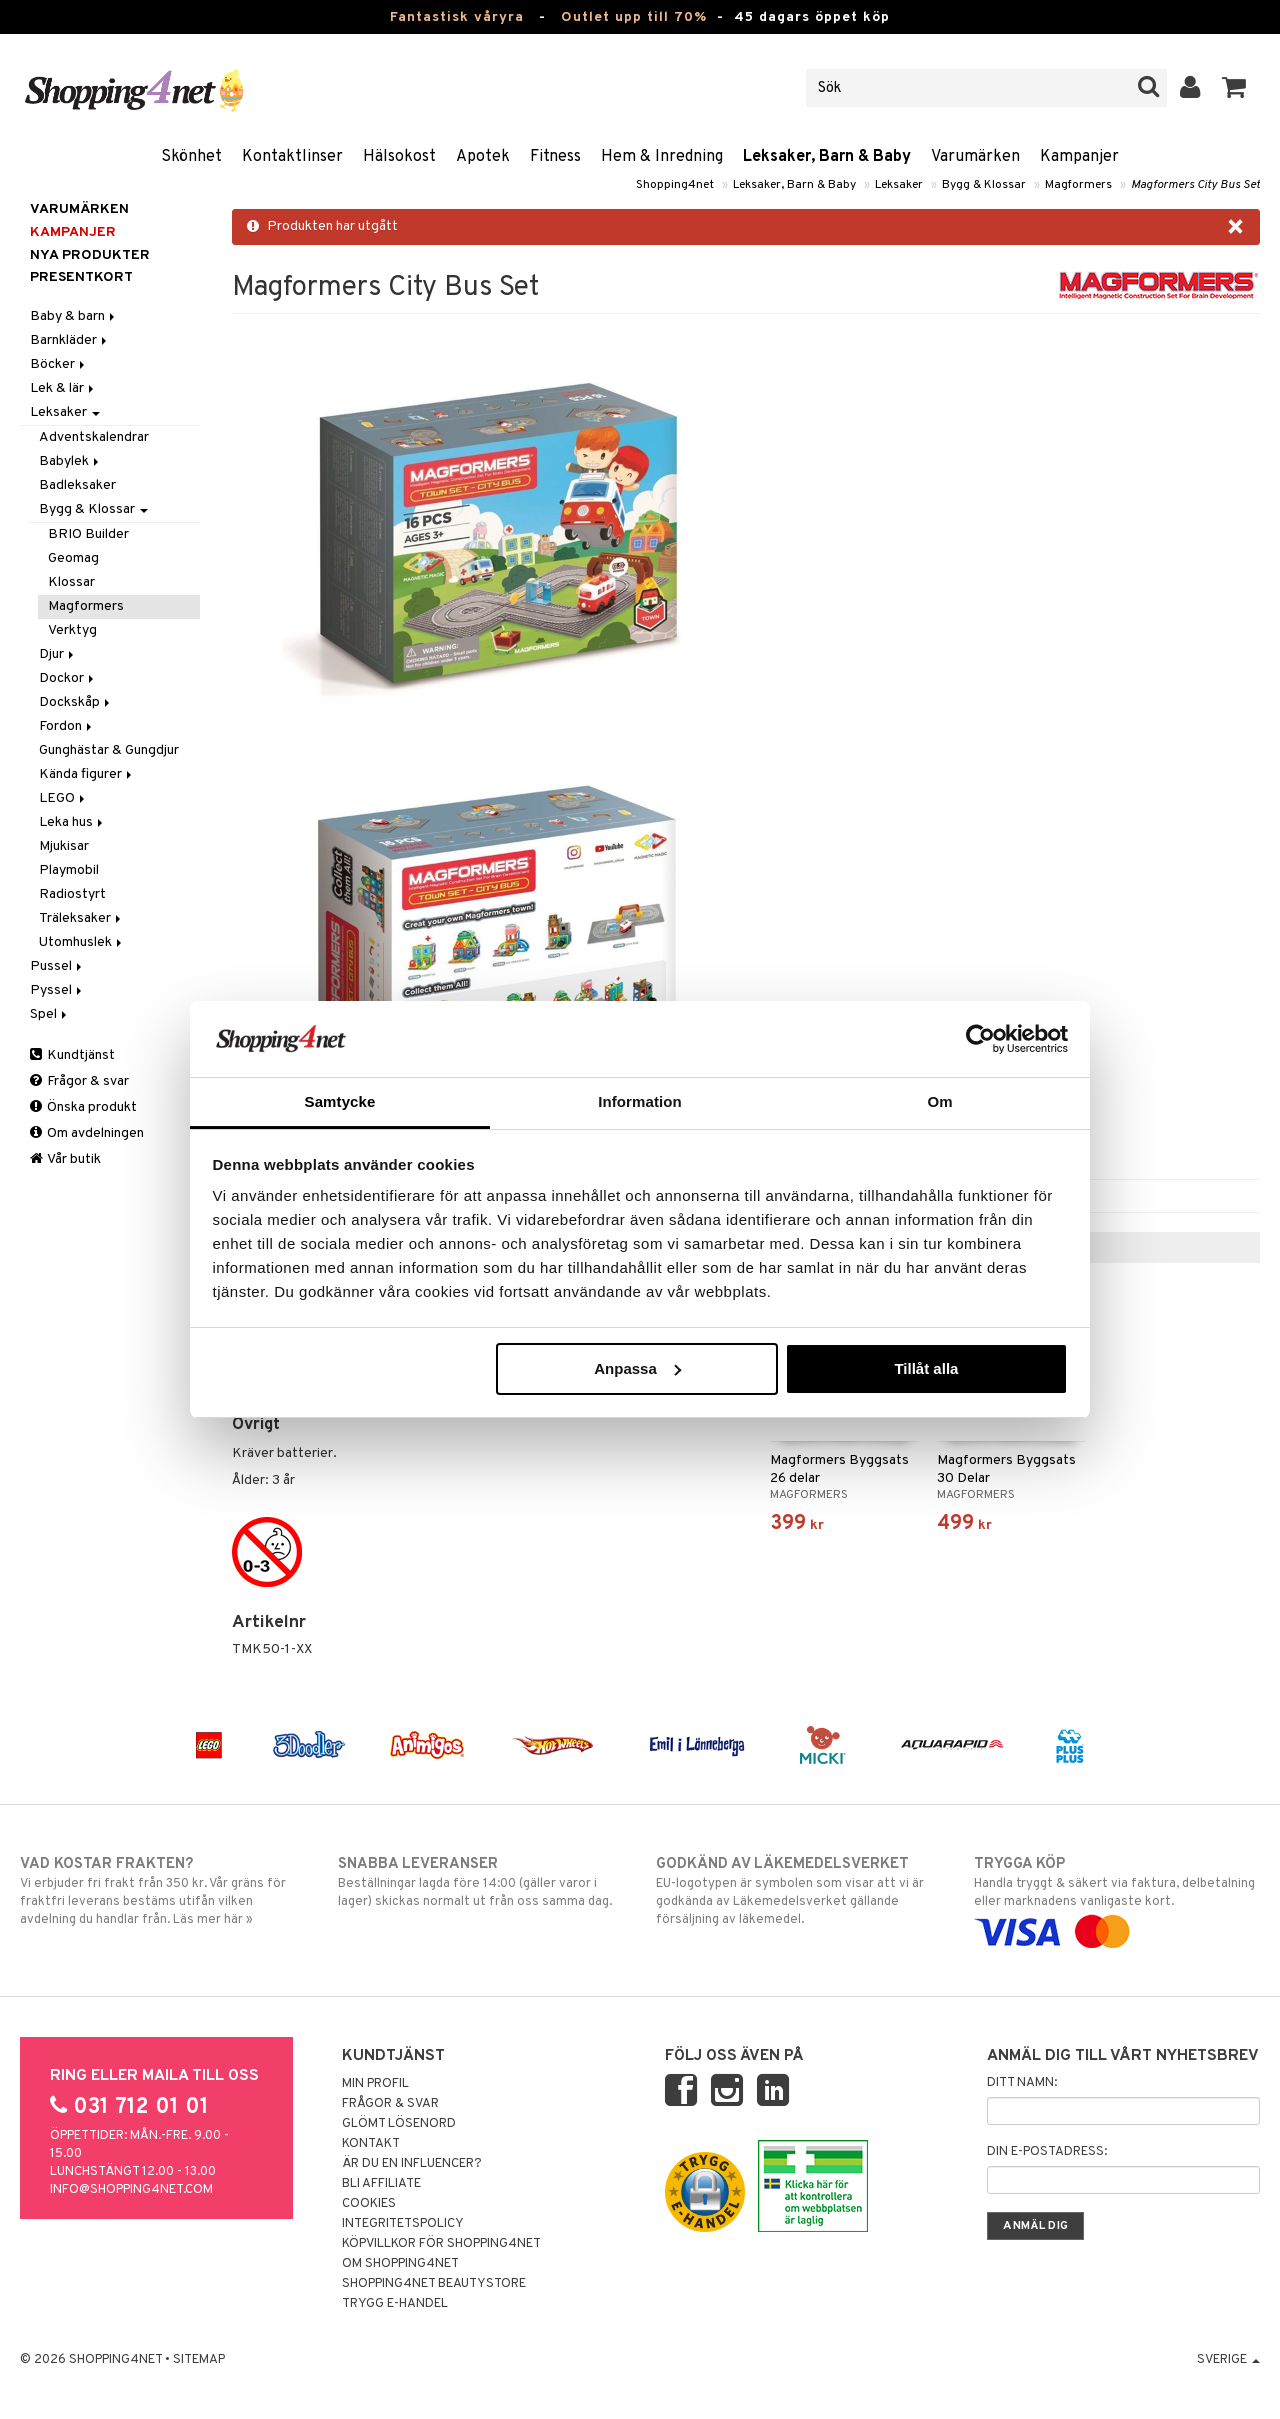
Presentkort (81, 277)
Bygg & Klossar (984, 185)
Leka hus (72, 822)
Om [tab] (939, 1101)
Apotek (483, 157)
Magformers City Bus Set (1195, 185)
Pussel (57, 966)
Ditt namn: (1022, 2083)
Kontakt (371, 2144)
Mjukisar (64, 846)
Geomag (73, 558)
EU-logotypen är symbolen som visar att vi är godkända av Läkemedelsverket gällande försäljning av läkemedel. (799, 1891)
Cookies (369, 2204)
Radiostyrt (72, 894)
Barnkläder (70, 340)
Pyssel (57, 990)
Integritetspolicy (403, 2224)
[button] (1234, 88)
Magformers (1078, 185)
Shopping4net (675, 185)
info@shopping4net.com (131, 2190)
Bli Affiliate (381, 2184)
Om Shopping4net (400, 2264)
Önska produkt (83, 1107)
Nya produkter (90, 255)
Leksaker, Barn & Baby (827, 157)
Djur (58, 654)
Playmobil (69, 870)
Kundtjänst (72, 1055)
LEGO (63, 798)
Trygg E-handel (395, 2304)
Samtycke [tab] (340, 1101)
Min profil (375, 2084)
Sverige (1228, 2360)
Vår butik (65, 1159)
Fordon (67, 726)
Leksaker (899, 185)
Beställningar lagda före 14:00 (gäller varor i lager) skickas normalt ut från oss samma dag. (481, 1882)
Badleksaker (77, 485)
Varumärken (975, 157)
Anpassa (637, 1368)
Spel (50, 1014)
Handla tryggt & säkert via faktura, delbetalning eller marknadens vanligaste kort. (1117, 1898)
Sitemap (199, 2360)
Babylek (70, 461)
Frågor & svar (79, 1081)
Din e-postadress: (1047, 2152)
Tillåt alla (926, 1368)
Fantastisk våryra (457, 17)
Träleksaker (81, 918)
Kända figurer (87, 774)
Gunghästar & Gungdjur (109, 750)
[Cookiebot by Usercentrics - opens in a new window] (980, 1039)
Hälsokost (399, 157)
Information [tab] (640, 1101)
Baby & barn (74, 316)
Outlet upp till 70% (634, 17)
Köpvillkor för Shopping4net (441, 2244)
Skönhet (191, 157)
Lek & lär (63, 388)
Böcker (59, 364)
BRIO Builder (88, 534)
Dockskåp (76, 702)
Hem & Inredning (662, 157)
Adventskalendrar (94, 437)
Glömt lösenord (399, 2124)
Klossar (71, 582)
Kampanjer (1079, 157)
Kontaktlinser (292, 157)
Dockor (68, 678)
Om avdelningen (87, 1133)
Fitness (555, 157)
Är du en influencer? (412, 2164)
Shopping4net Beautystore (434, 2284)
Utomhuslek (82, 942)
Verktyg (72, 630)
